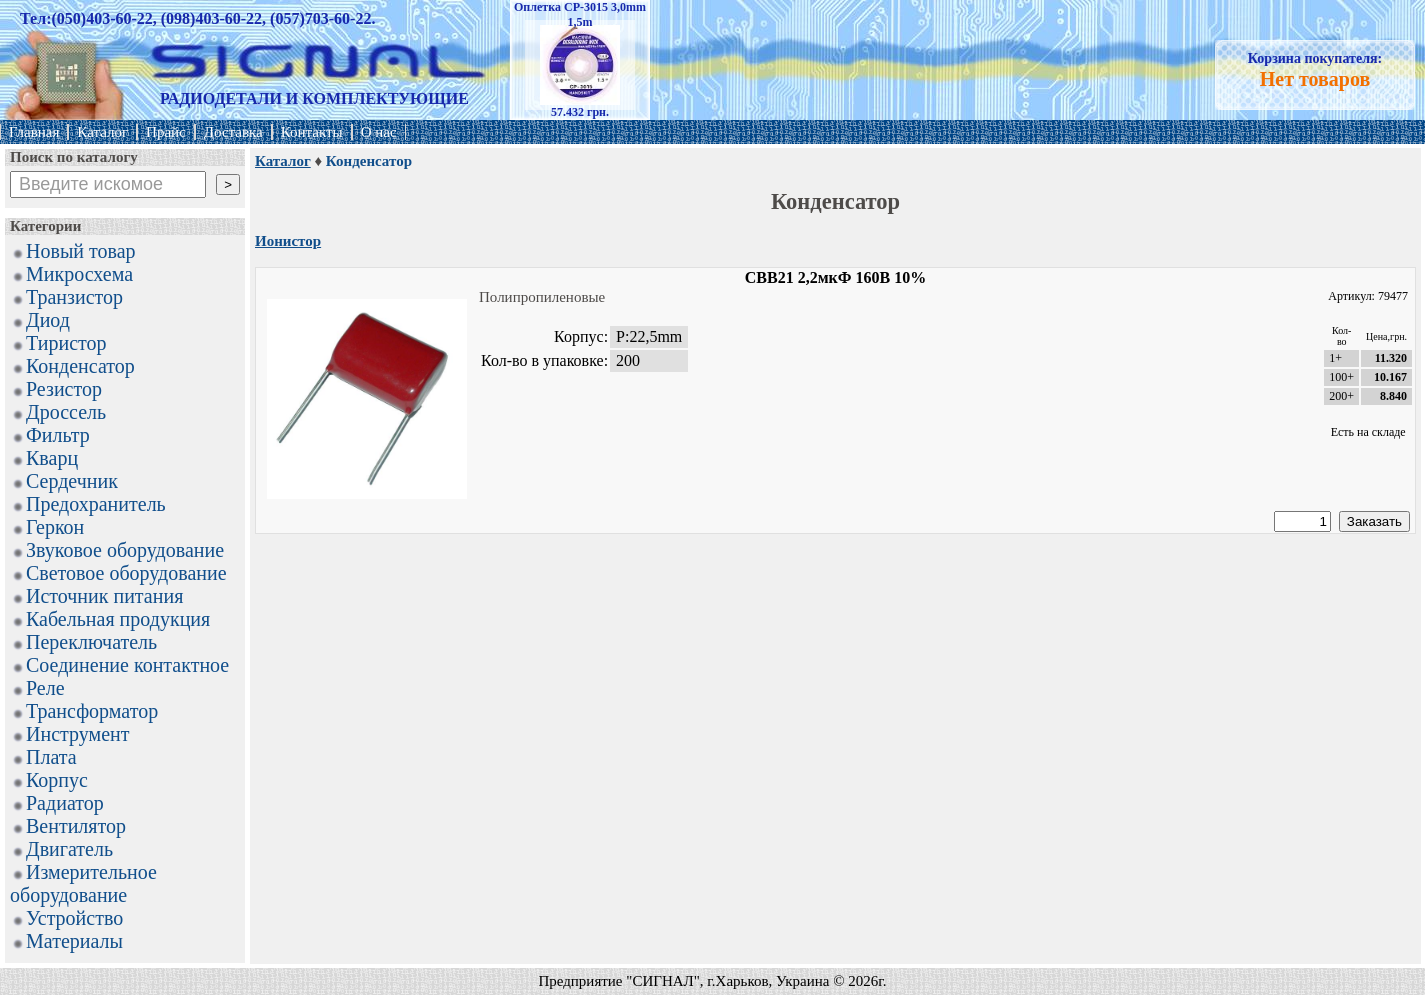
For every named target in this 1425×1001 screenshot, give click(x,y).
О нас (379, 132)
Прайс (166, 132)
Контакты (312, 132)
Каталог (102, 132)
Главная (34, 132)
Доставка (233, 132)
